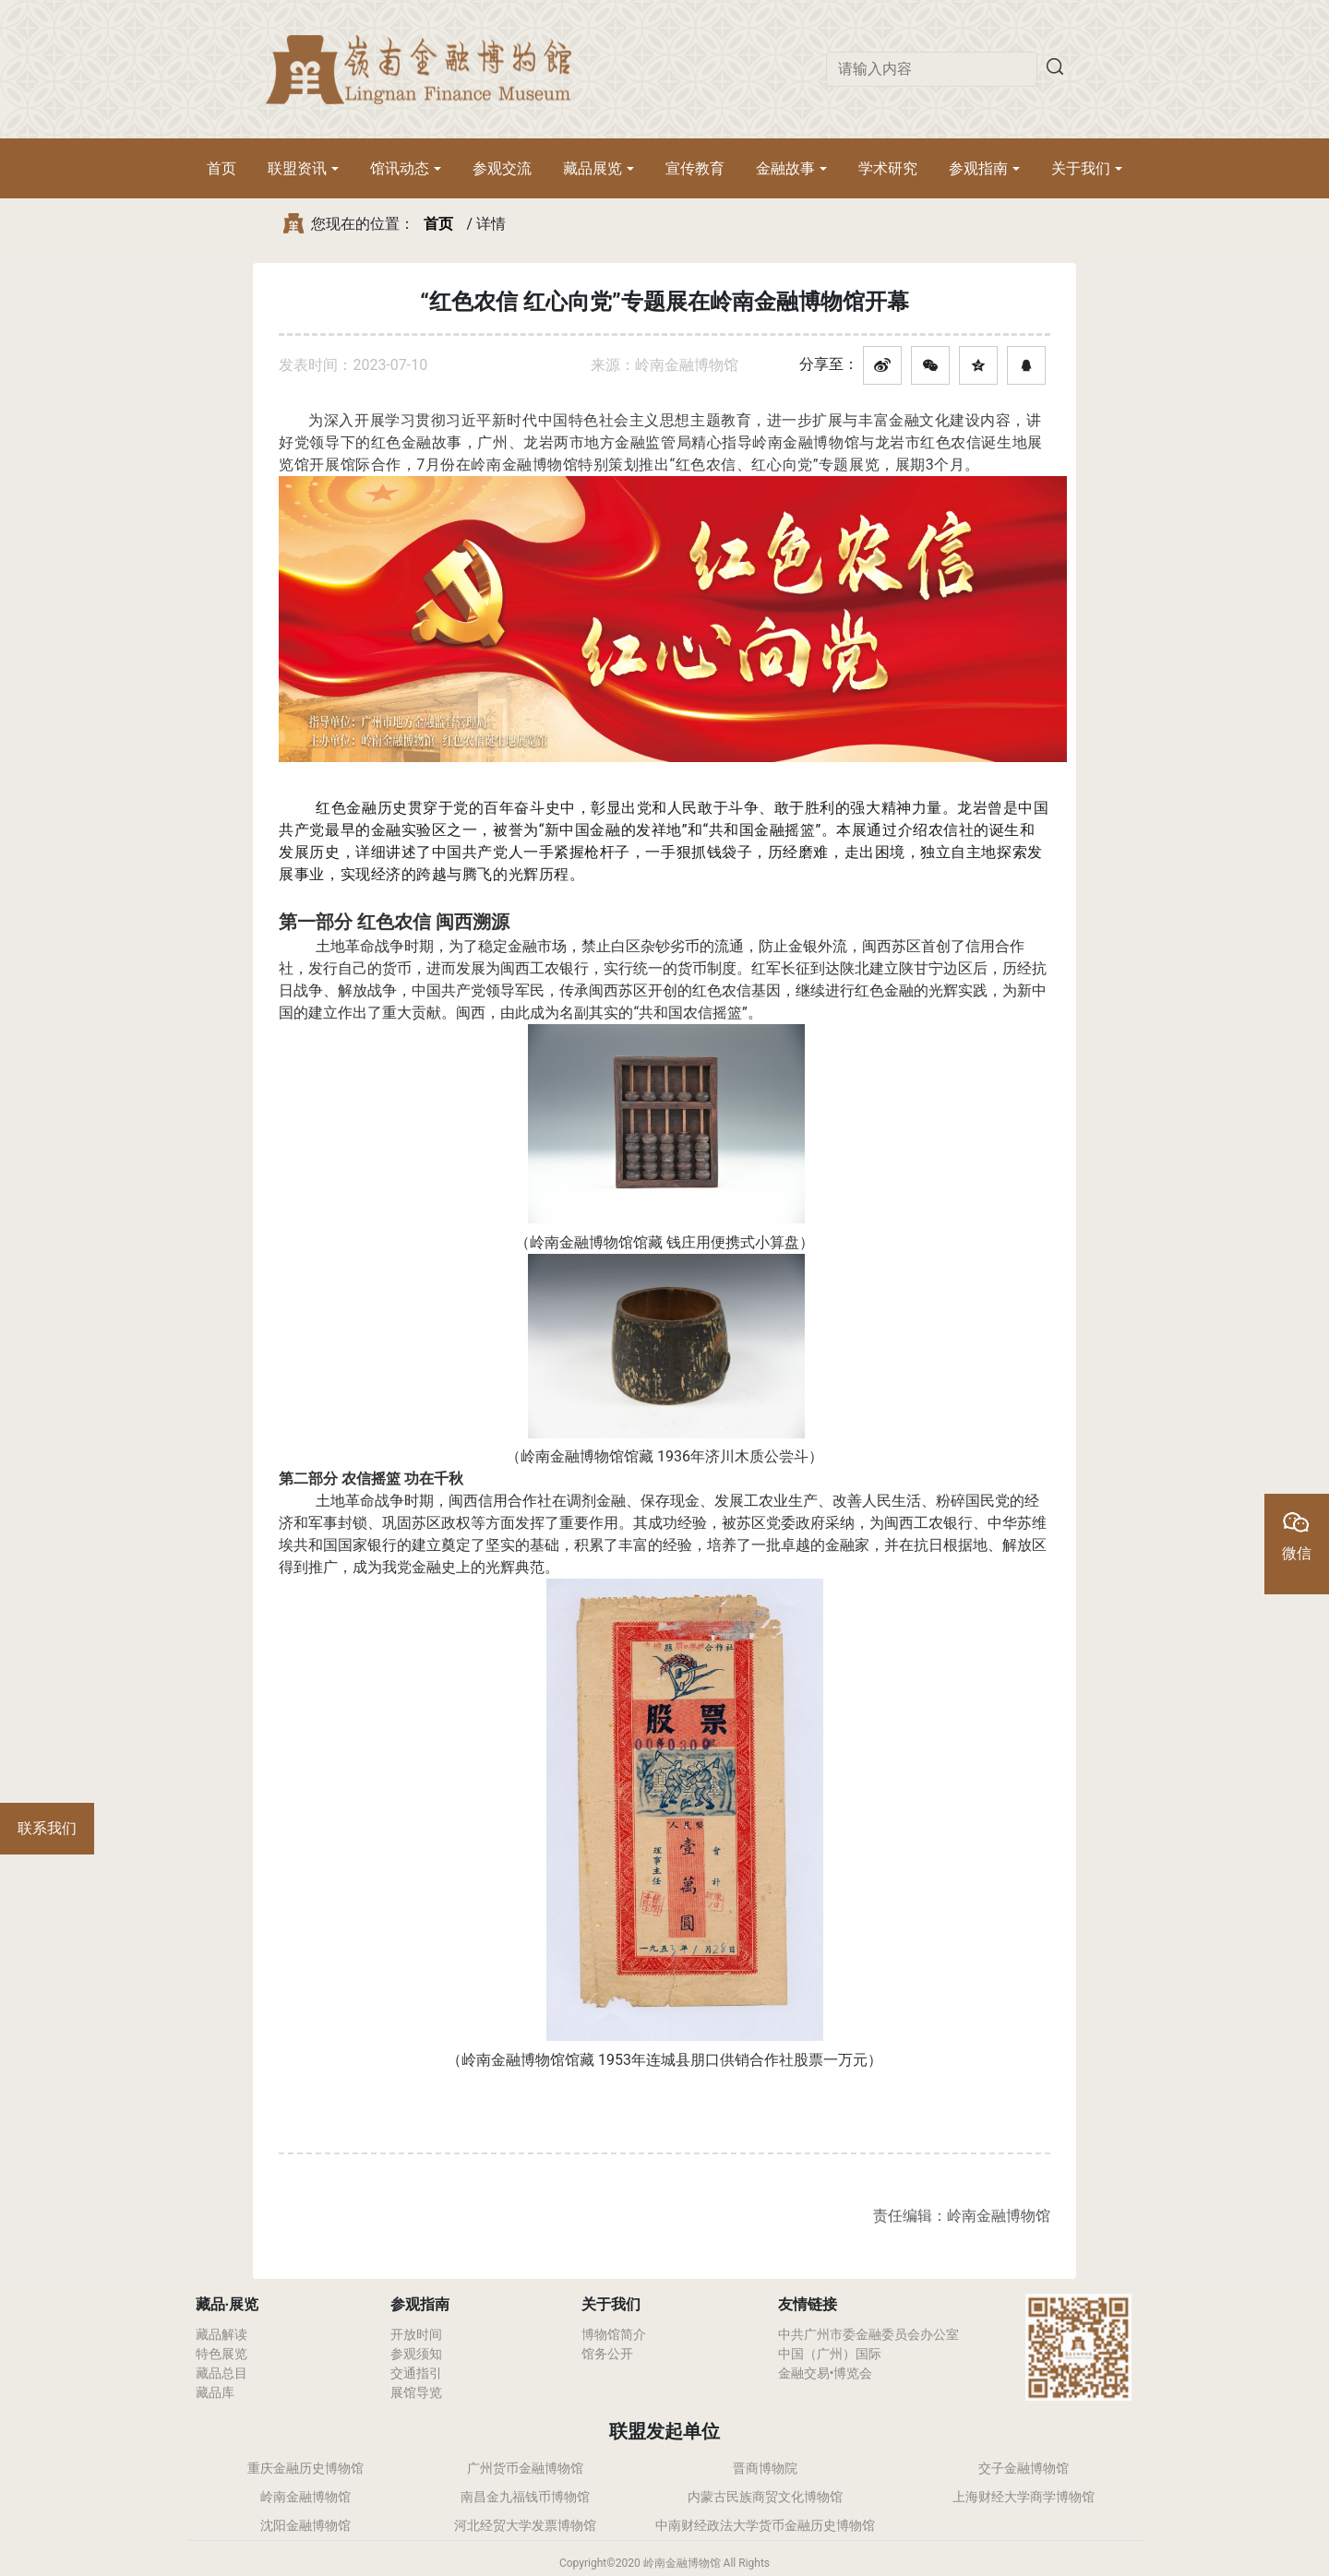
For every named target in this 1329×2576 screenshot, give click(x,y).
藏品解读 (221, 2334)
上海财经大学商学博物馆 (1023, 2496)
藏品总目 (221, 2373)
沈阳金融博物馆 (305, 2525)
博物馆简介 (613, 2334)
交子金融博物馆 (1023, 2468)
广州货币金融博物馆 (525, 2468)
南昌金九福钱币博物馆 (525, 2496)
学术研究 (887, 168)
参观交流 (502, 168)
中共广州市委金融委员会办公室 (868, 2334)
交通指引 (416, 2373)
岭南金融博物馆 (305, 2496)
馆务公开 (607, 2353)
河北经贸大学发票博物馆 (525, 2525)
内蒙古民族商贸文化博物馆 (765, 2496)
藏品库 (215, 2392)
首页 (221, 168)
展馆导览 (416, 2392)
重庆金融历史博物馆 (305, 2468)
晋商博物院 (765, 2468)
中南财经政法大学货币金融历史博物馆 (765, 2525)
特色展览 (221, 2353)
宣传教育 (694, 168)
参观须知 (416, 2353)
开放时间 (416, 2334)
